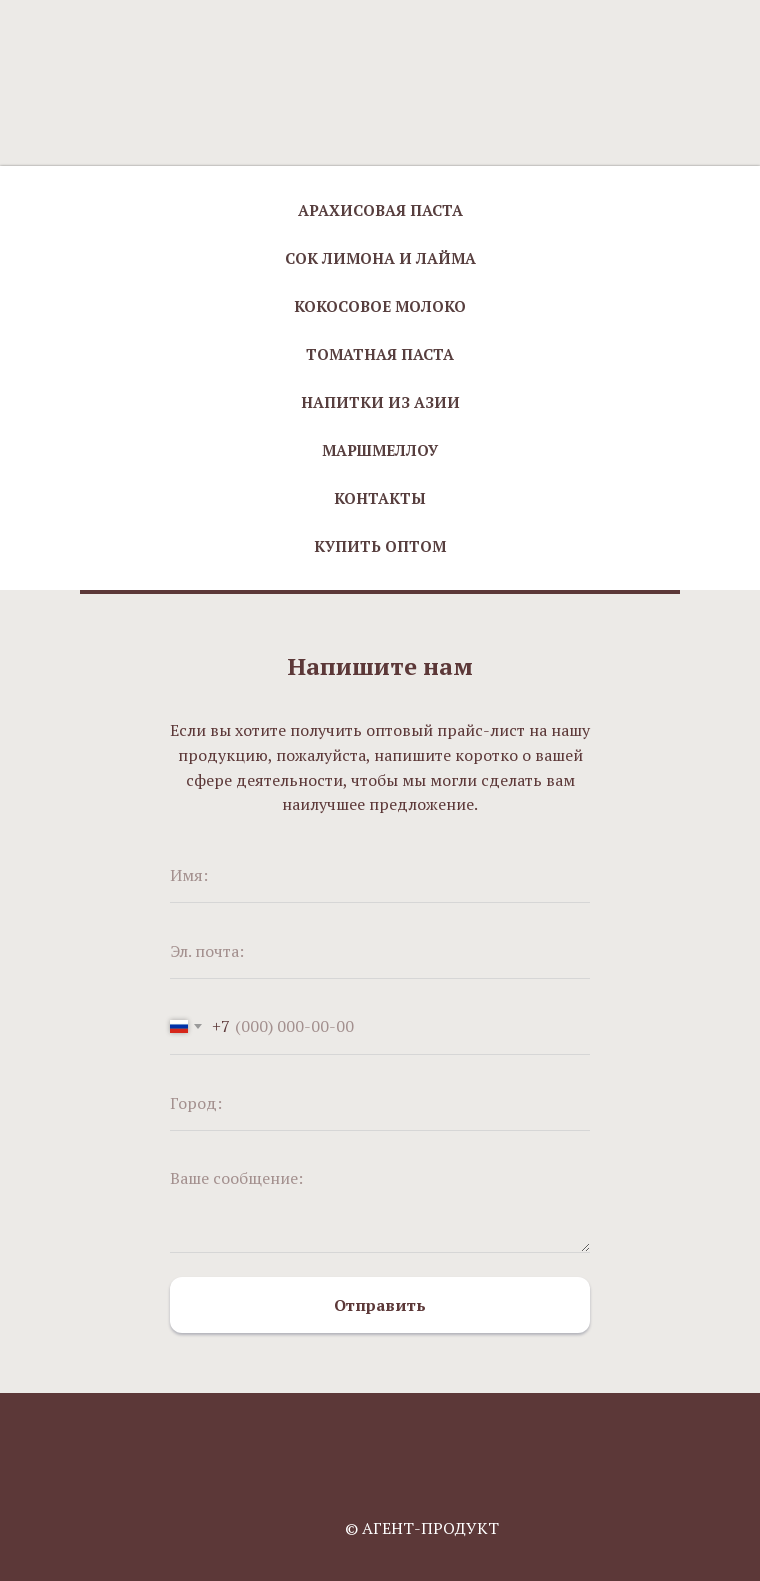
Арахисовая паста (380, 210)
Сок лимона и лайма (380, 258)
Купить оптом (380, 546)
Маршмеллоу (380, 450)
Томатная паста (380, 354)
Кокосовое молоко (380, 306)
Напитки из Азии (380, 402)
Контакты (380, 498)
